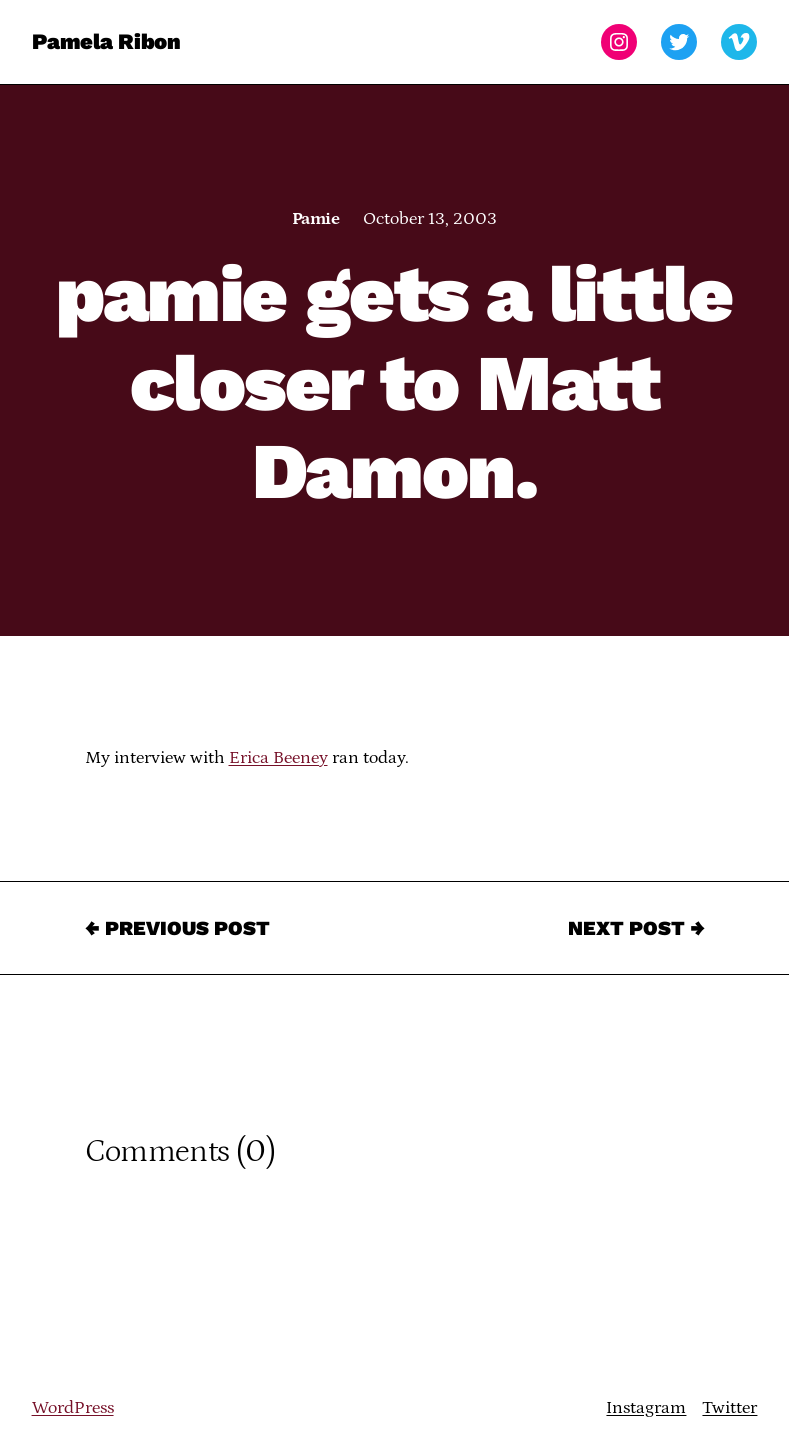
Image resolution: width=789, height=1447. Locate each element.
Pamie (315, 219)
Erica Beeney (278, 758)
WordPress (73, 1408)
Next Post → (636, 928)
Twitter (729, 1408)
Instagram (646, 1408)
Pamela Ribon (106, 41)
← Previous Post (177, 928)
